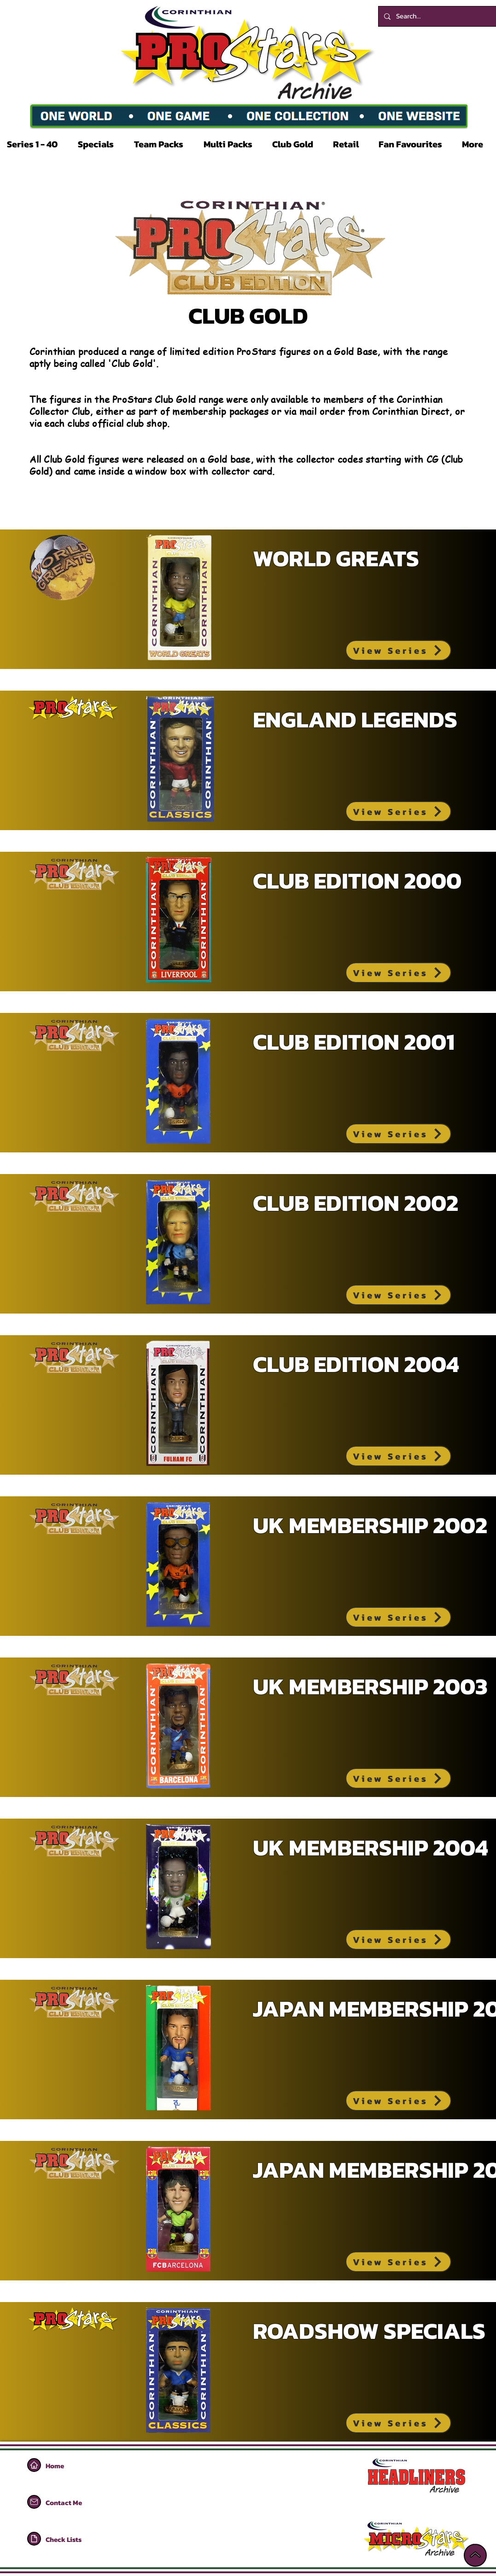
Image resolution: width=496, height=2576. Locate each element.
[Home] (34, 2465)
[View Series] (398, 650)
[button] (35, 144)
